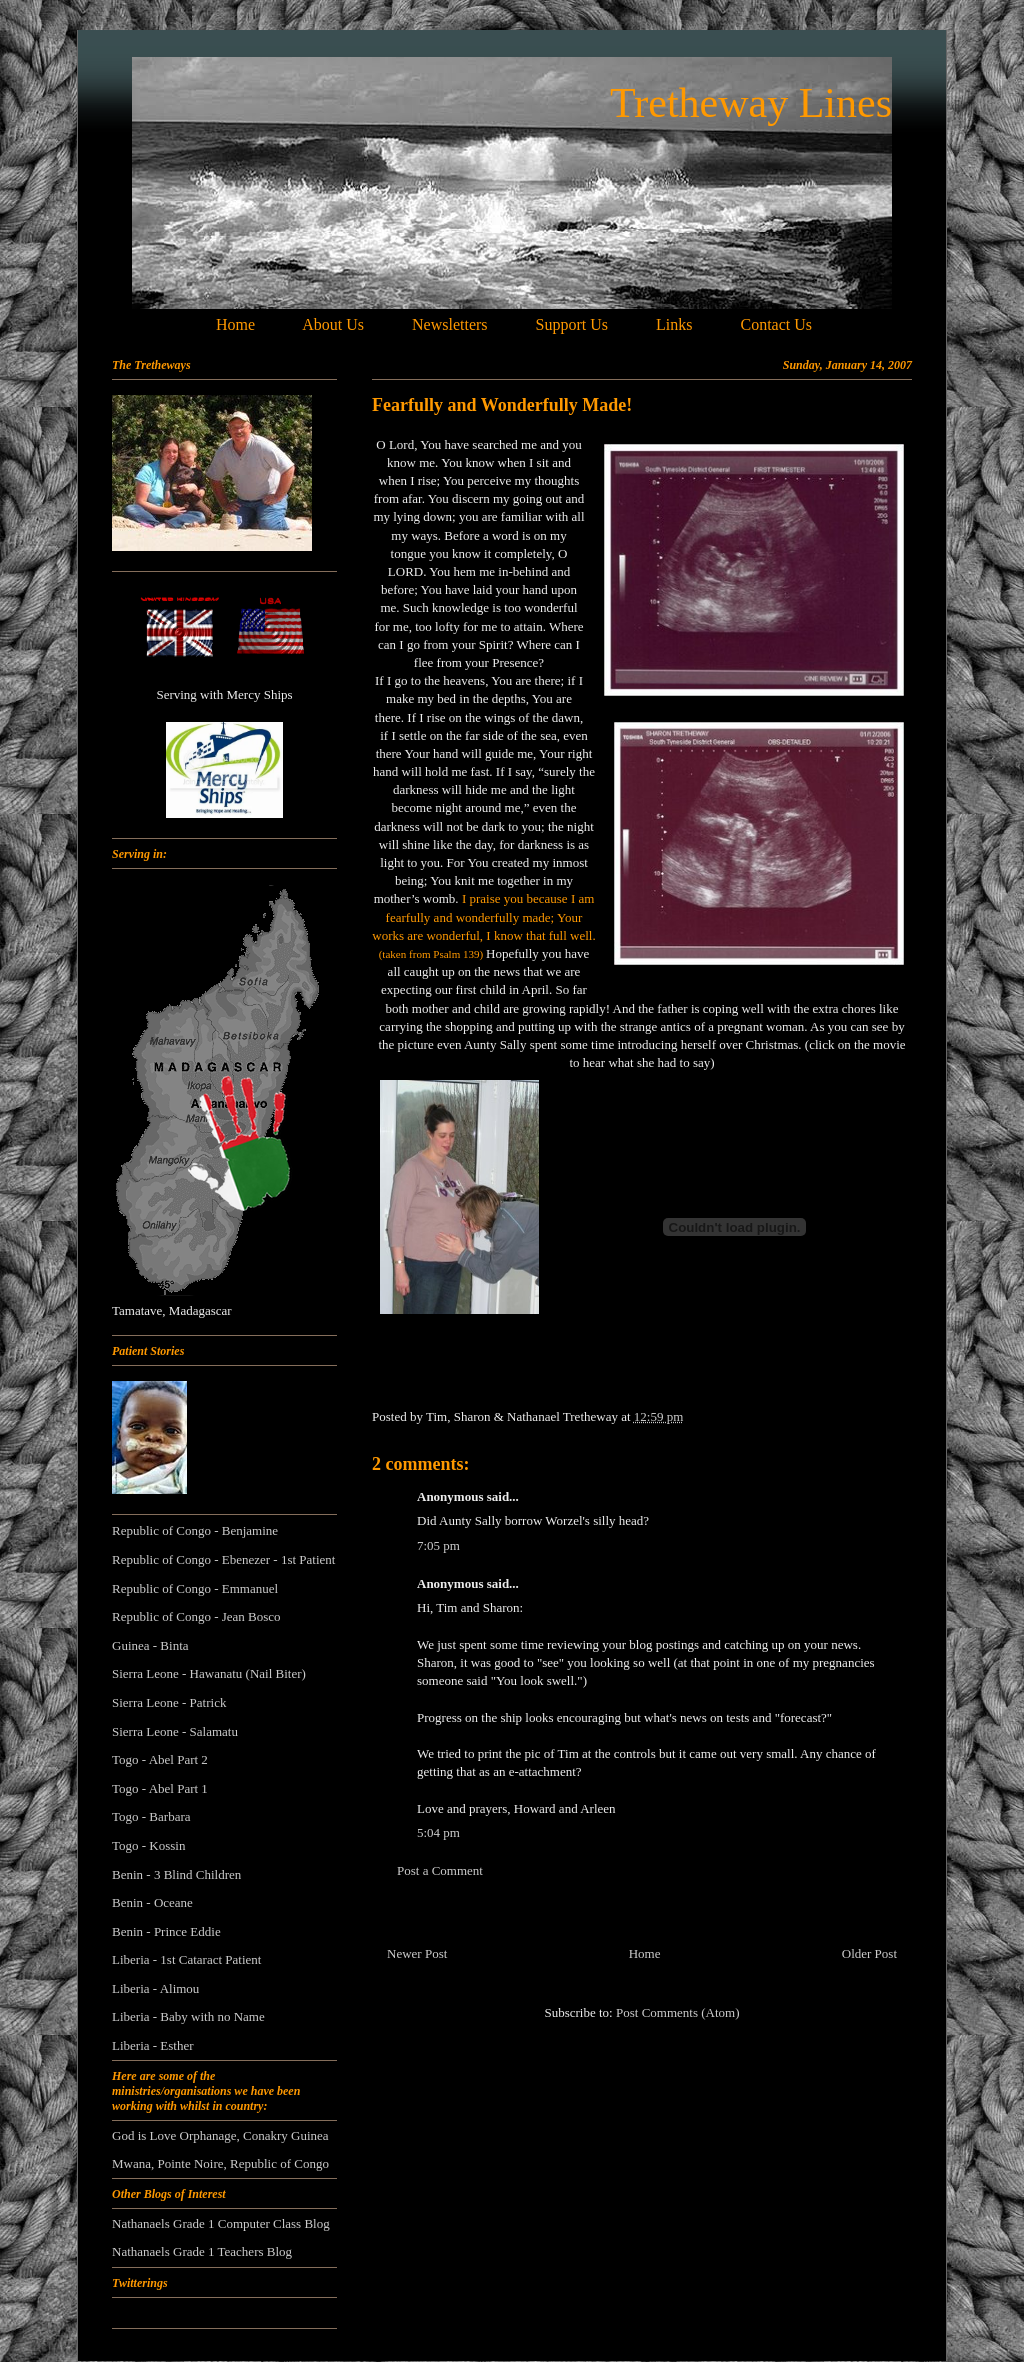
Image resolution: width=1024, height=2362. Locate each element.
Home (645, 1953)
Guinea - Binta (150, 1645)
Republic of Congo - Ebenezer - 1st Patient (223, 1559)
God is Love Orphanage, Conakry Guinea (220, 2135)
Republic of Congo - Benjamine (195, 1530)
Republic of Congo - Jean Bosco (196, 1616)
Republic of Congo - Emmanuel (195, 1588)
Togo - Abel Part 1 (160, 1788)
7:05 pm (438, 1545)
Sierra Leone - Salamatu (175, 1731)
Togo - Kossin (148, 1845)
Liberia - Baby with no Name (188, 2016)
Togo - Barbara (151, 1816)
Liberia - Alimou (155, 1988)
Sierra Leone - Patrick (169, 1702)
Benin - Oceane (152, 1902)
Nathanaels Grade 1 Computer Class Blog (221, 2223)
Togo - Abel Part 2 (160, 1759)
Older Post (869, 1953)
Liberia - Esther (153, 2045)
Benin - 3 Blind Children (176, 1874)
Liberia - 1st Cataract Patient (186, 1959)
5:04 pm (438, 1832)
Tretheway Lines (751, 103)
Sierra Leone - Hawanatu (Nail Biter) (209, 1673)
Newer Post (417, 1953)
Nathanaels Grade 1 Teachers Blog (202, 2251)
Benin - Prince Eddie (166, 1931)
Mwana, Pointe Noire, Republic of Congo (220, 2163)
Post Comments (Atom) (678, 2012)
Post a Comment (440, 1870)
